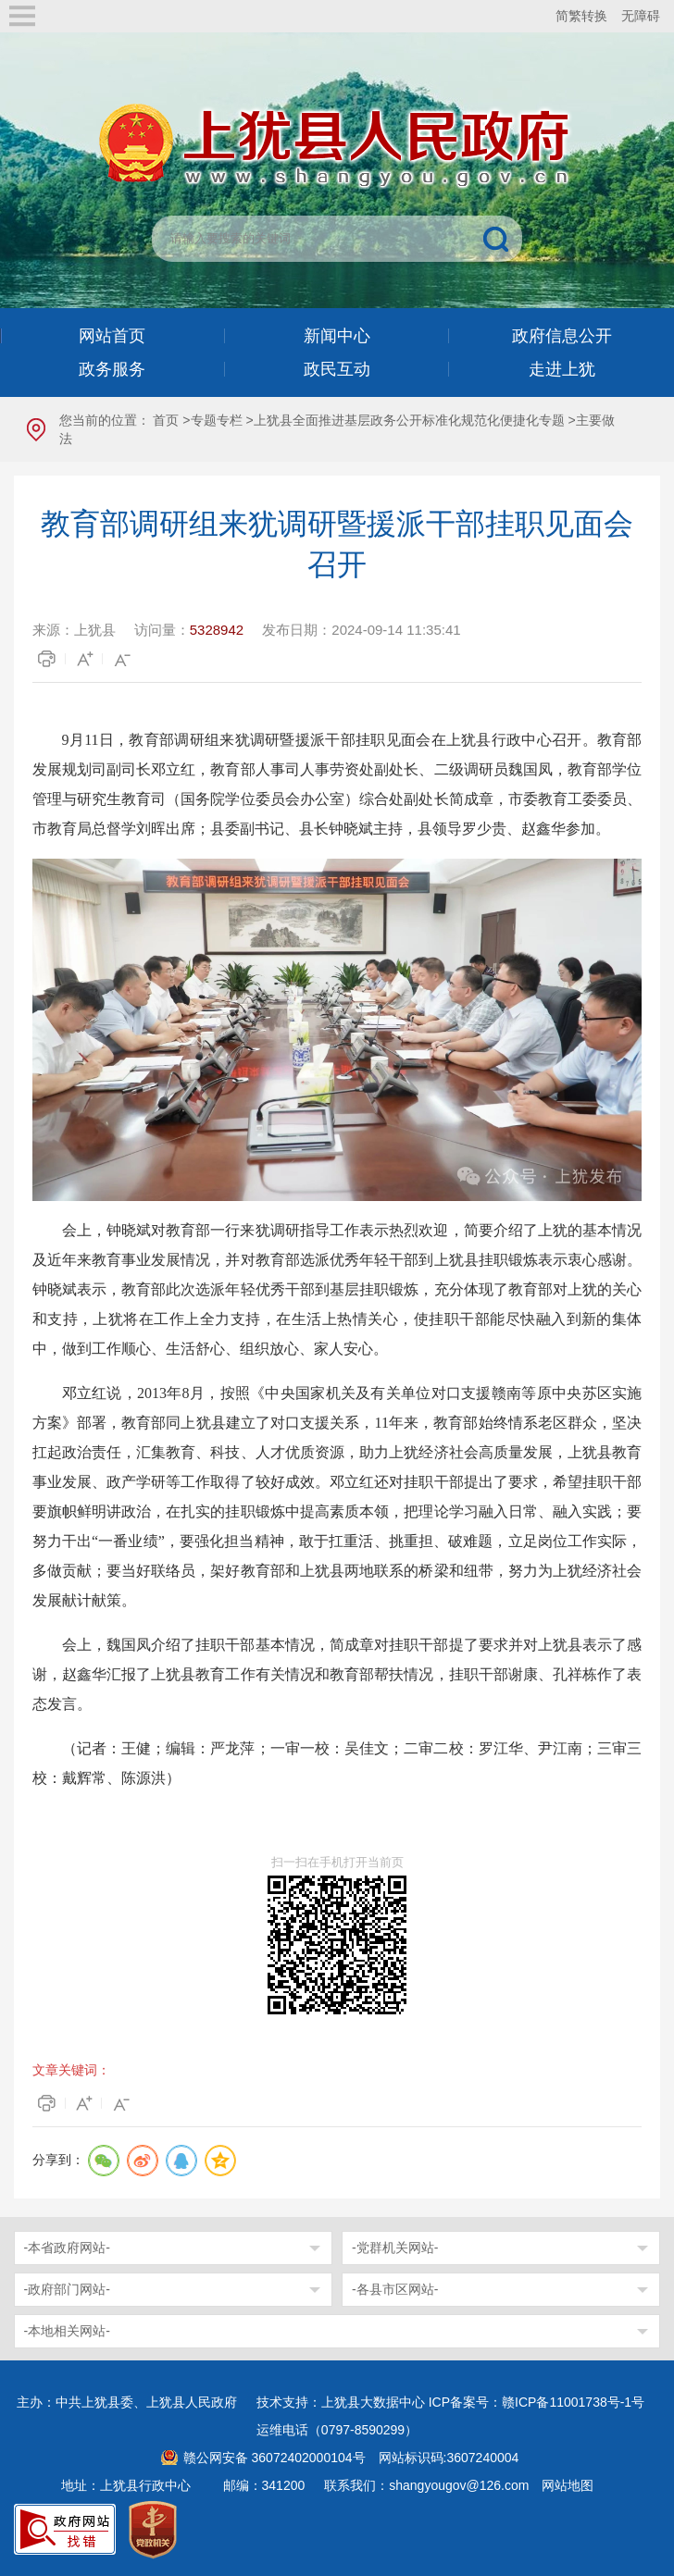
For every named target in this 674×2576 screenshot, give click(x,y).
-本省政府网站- (67, 2247)
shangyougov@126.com (459, 2485)
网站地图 (567, 2485)
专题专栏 (217, 420)
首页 (166, 420)
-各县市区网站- (395, 2289)
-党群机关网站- (395, 2247)
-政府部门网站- (67, 2289)
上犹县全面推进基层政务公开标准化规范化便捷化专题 (409, 420)
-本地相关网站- (67, 2330)
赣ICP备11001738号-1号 (573, 2402)
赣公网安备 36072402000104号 (274, 2457)
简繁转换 (581, 15)
